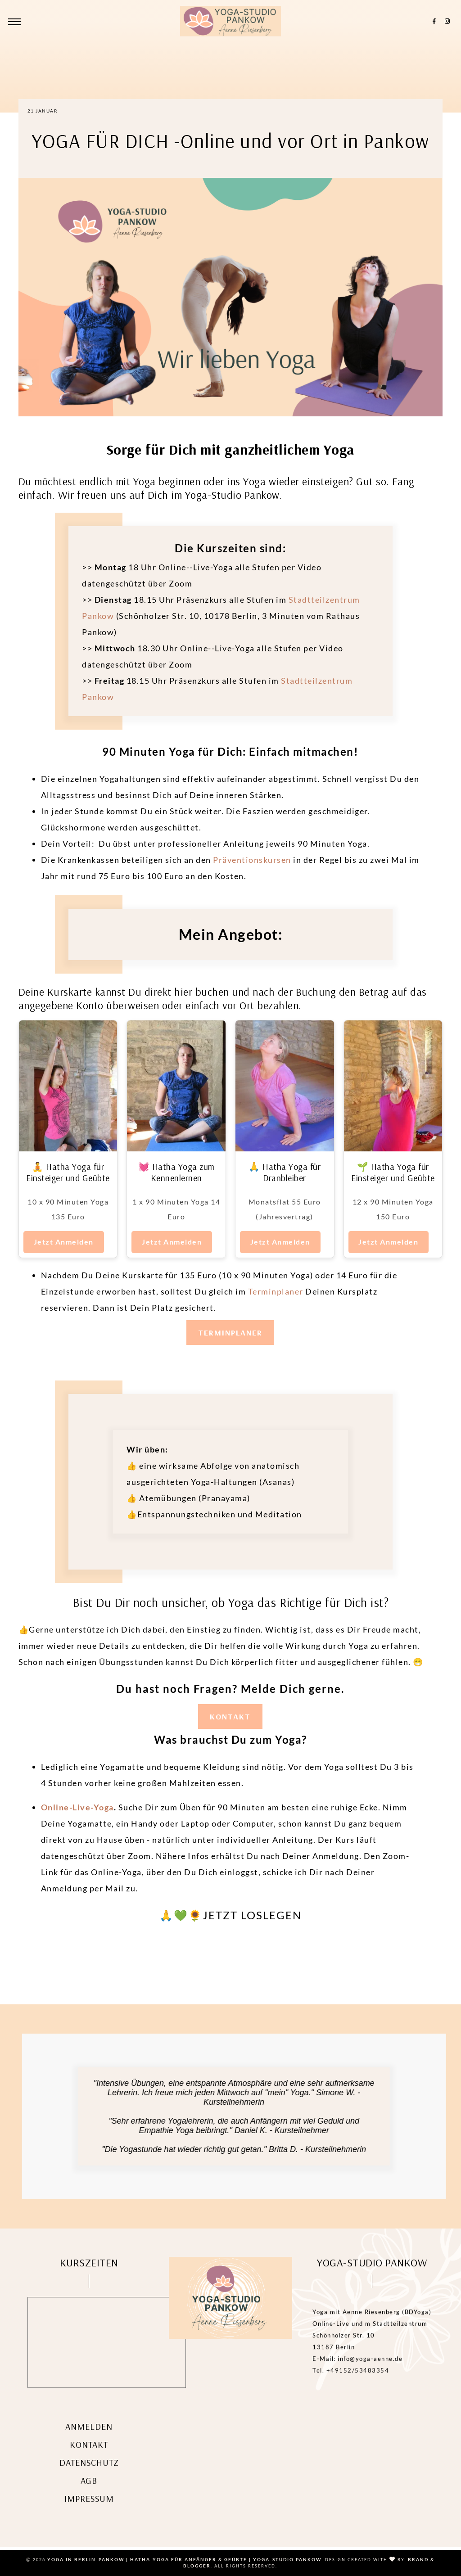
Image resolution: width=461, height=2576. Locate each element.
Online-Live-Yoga (77, 1807)
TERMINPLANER (230, 1332)
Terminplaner (277, 1291)
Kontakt (89, 2456)
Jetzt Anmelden (64, 1241)
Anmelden (89, 2438)
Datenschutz (89, 2474)
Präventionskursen (252, 860)
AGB (89, 2492)
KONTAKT (230, 1716)
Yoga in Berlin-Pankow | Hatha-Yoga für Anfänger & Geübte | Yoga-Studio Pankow (184, 2559)
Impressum (89, 2510)
